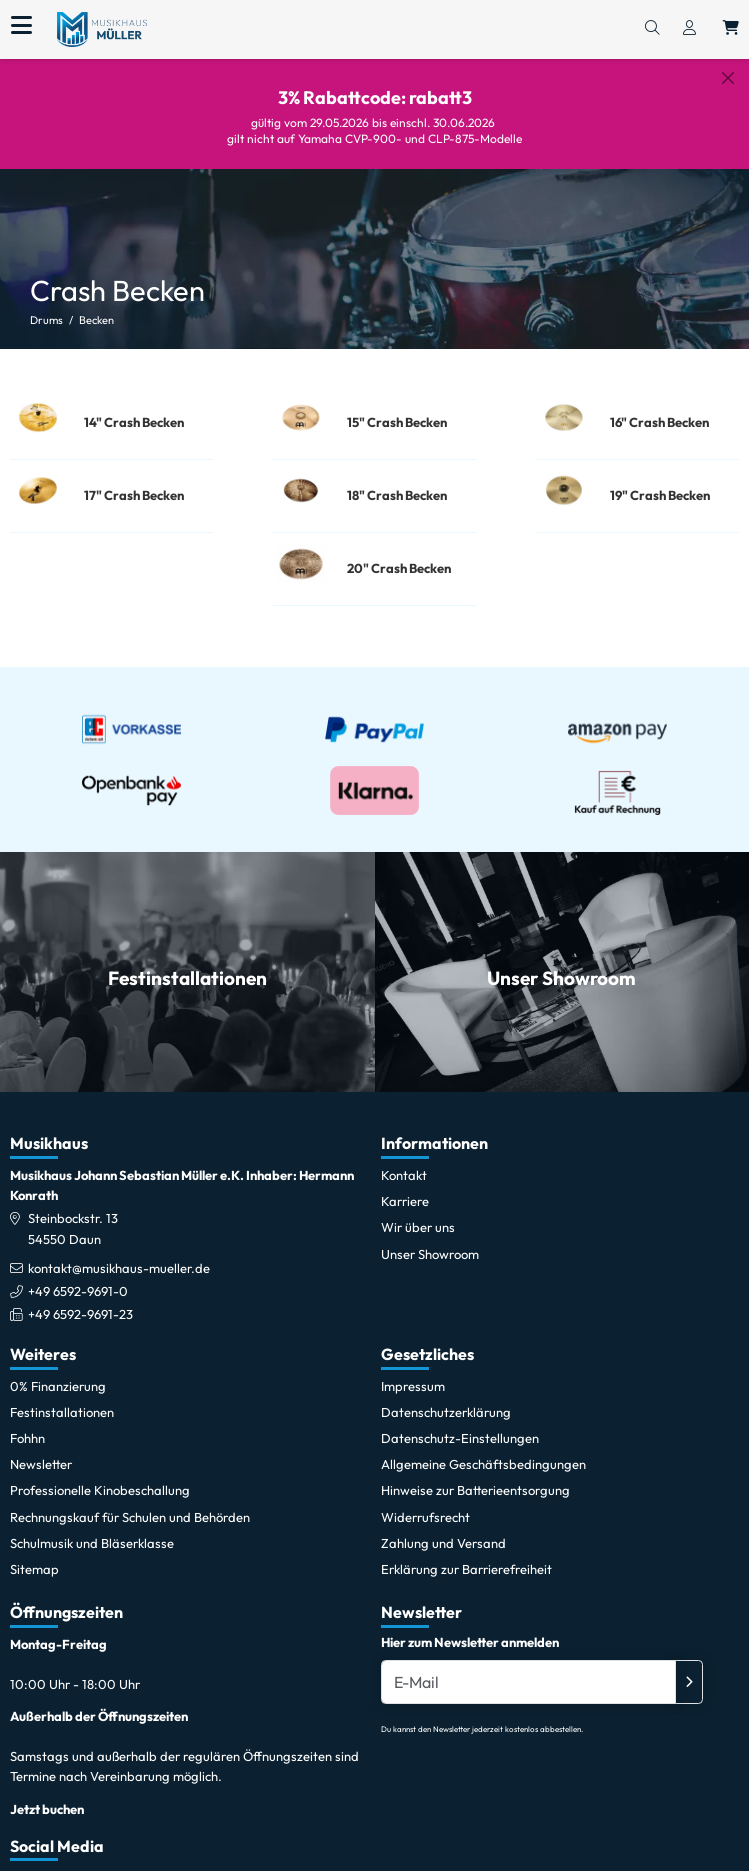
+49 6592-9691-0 (78, 1278)
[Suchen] (652, 29)
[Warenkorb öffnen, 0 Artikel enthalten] (731, 29)
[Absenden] (689, 1670)
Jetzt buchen (47, 1796)
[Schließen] (728, 78)
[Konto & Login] (689, 29)
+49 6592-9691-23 (80, 1302)
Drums (46, 305)
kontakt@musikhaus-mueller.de (119, 1255)
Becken (96, 305)
